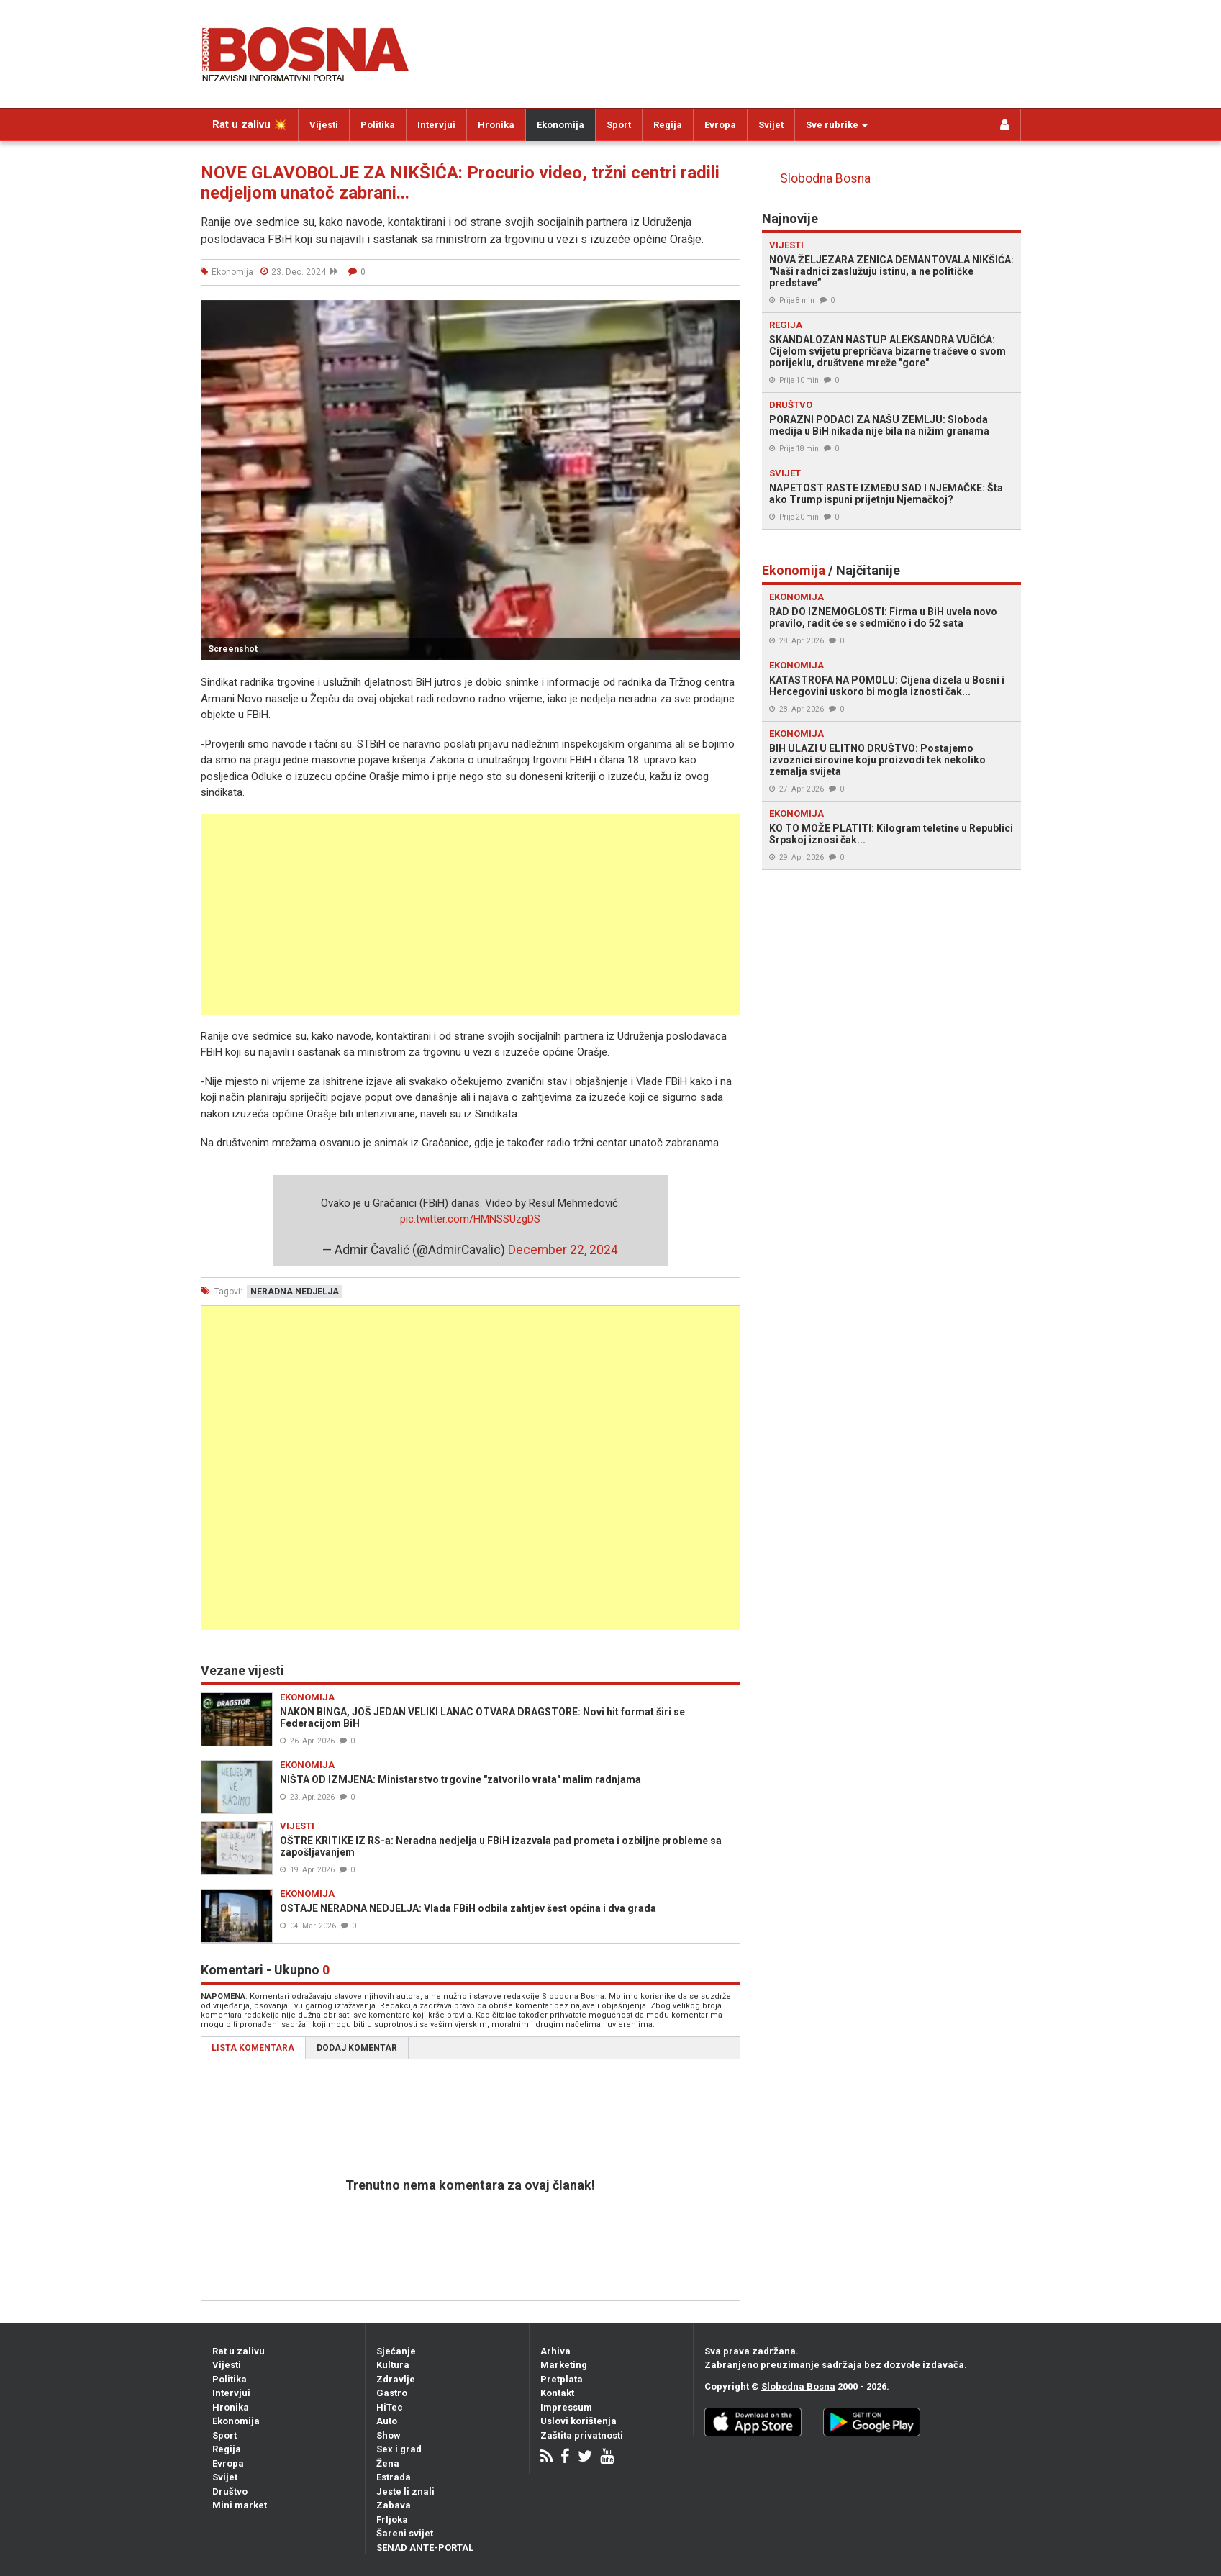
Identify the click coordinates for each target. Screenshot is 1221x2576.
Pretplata (561, 2379)
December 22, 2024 (563, 1250)
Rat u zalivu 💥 (249, 124)
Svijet (771, 124)
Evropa (720, 124)
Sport (619, 124)
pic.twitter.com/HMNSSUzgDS (470, 1218)
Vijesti (323, 124)
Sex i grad (399, 2449)
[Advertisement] (470, 914)
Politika (377, 124)
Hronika (496, 124)
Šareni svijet (404, 2533)
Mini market (239, 2505)
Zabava (393, 2505)
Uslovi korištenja (578, 2421)
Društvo (230, 2491)
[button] (727, 313)
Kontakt (557, 2392)
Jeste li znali (405, 2491)
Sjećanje (396, 2351)
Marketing (563, 2364)
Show (388, 2435)
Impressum (566, 2407)
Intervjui (436, 124)
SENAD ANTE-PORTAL (424, 2547)
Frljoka (392, 2519)
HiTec (389, 2407)
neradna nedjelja (294, 1292)
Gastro (391, 2392)
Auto (386, 2421)
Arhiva (555, 2351)
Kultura (392, 2364)
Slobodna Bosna (825, 178)
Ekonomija (560, 124)
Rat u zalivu (238, 2351)
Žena (387, 2463)
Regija (667, 124)
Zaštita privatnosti (581, 2435)
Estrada (393, 2477)
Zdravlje (395, 2379)
